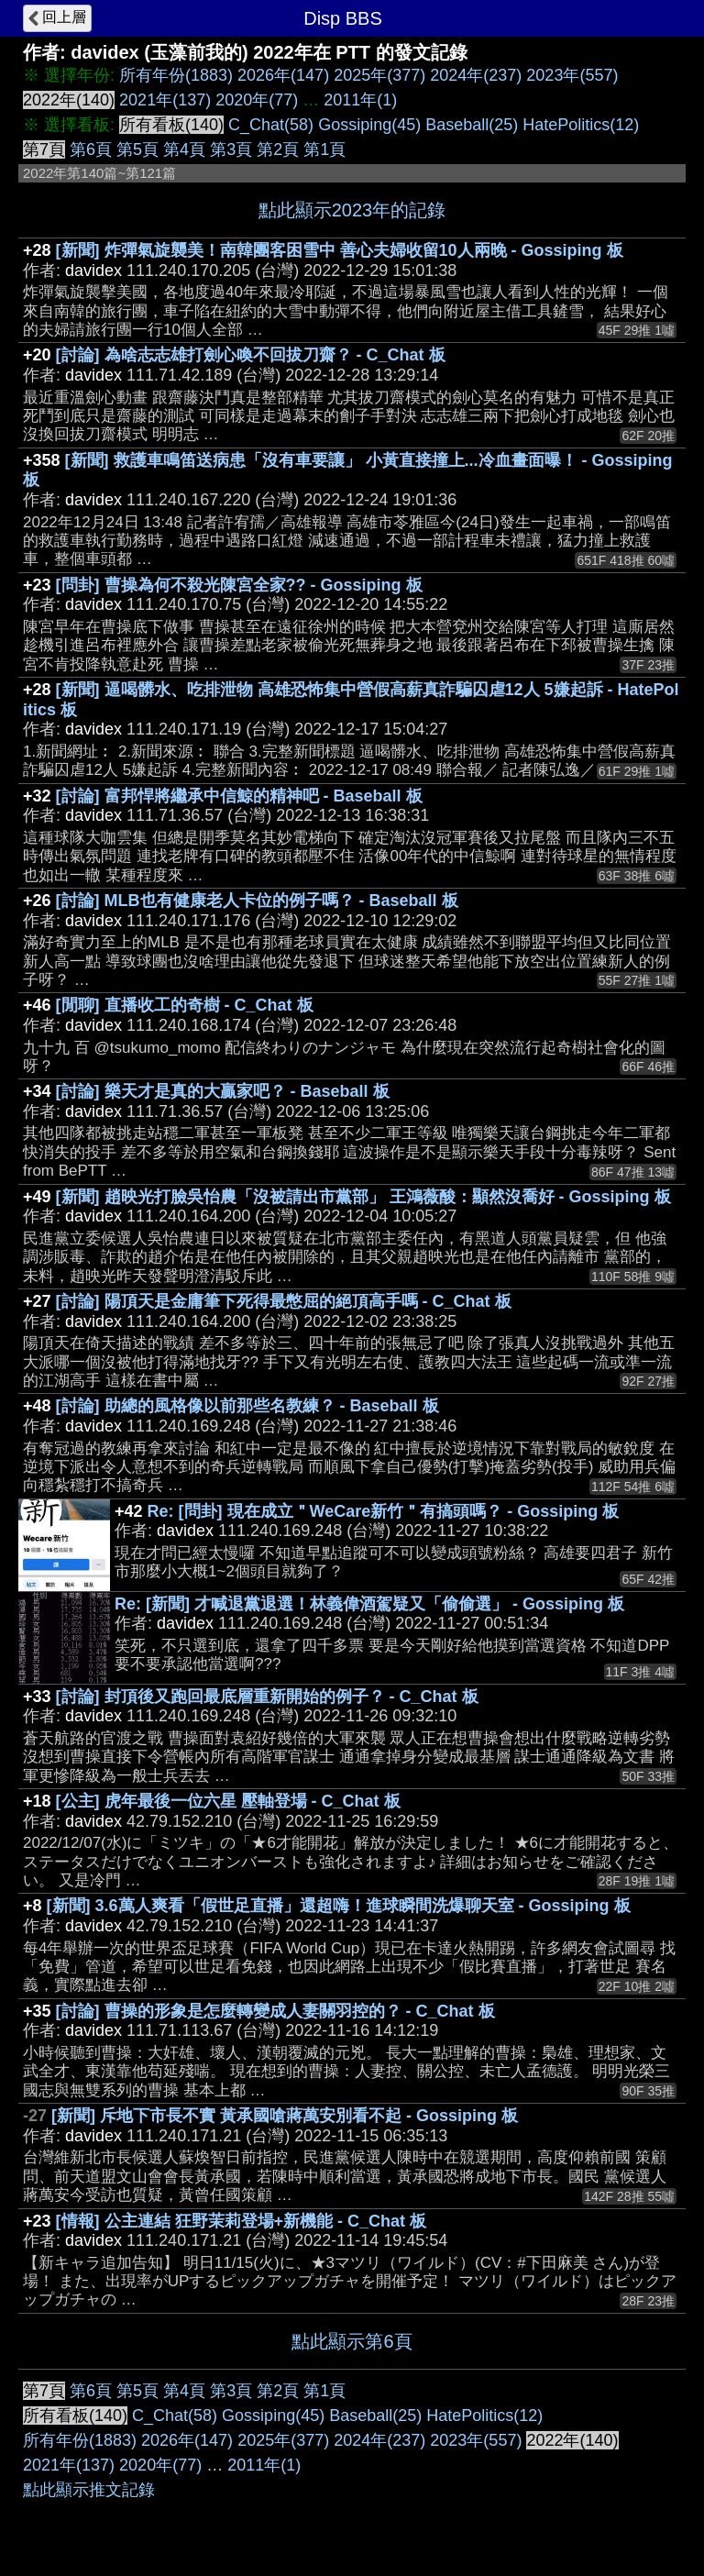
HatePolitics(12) (580, 125)
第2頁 (278, 149)
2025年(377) (379, 75)
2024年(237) (476, 75)
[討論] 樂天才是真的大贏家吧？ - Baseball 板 (223, 1091)
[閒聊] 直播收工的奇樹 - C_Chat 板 (185, 1005)
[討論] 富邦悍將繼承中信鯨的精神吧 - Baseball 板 (239, 796)
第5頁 (137, 149)
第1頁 (324, 149)
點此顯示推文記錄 (89, 2490)
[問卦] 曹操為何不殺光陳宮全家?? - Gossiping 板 (239, 585)
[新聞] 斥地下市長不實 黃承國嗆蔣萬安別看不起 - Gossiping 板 (284, 2115)
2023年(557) (572, 75)
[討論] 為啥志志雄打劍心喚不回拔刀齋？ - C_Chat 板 (251, 355)
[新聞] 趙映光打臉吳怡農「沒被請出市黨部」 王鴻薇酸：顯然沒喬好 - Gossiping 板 (363, 1197)
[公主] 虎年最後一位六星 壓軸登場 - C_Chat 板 (228, 1801)
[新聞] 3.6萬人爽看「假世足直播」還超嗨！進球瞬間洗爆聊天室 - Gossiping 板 (339, 1905)
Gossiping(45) (369, 125)
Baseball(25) (471, 125)
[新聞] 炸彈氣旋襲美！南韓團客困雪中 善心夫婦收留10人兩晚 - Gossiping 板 (339, 250)
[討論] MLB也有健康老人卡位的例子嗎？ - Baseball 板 (257, 900)
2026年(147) (283, 75)
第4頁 (184, 149)
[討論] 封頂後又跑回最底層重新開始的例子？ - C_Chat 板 (267, 1696)
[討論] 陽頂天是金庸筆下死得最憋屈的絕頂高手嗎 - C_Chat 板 (284, 1301)
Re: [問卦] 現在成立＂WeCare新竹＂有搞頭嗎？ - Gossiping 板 (384, 1511)
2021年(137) (165, 100)
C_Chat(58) (271, 125)
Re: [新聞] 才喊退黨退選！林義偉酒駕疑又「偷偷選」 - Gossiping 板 (369, 1604)
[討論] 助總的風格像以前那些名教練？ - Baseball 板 (247, 1406)
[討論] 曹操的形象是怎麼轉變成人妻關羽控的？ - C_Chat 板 (275, 2011)
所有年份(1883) (176, 75)
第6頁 (91, 149)
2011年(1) (360, 100)
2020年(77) (256, 100)
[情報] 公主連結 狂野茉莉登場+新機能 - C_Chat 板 (241, 2221)
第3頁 (231, 149)
